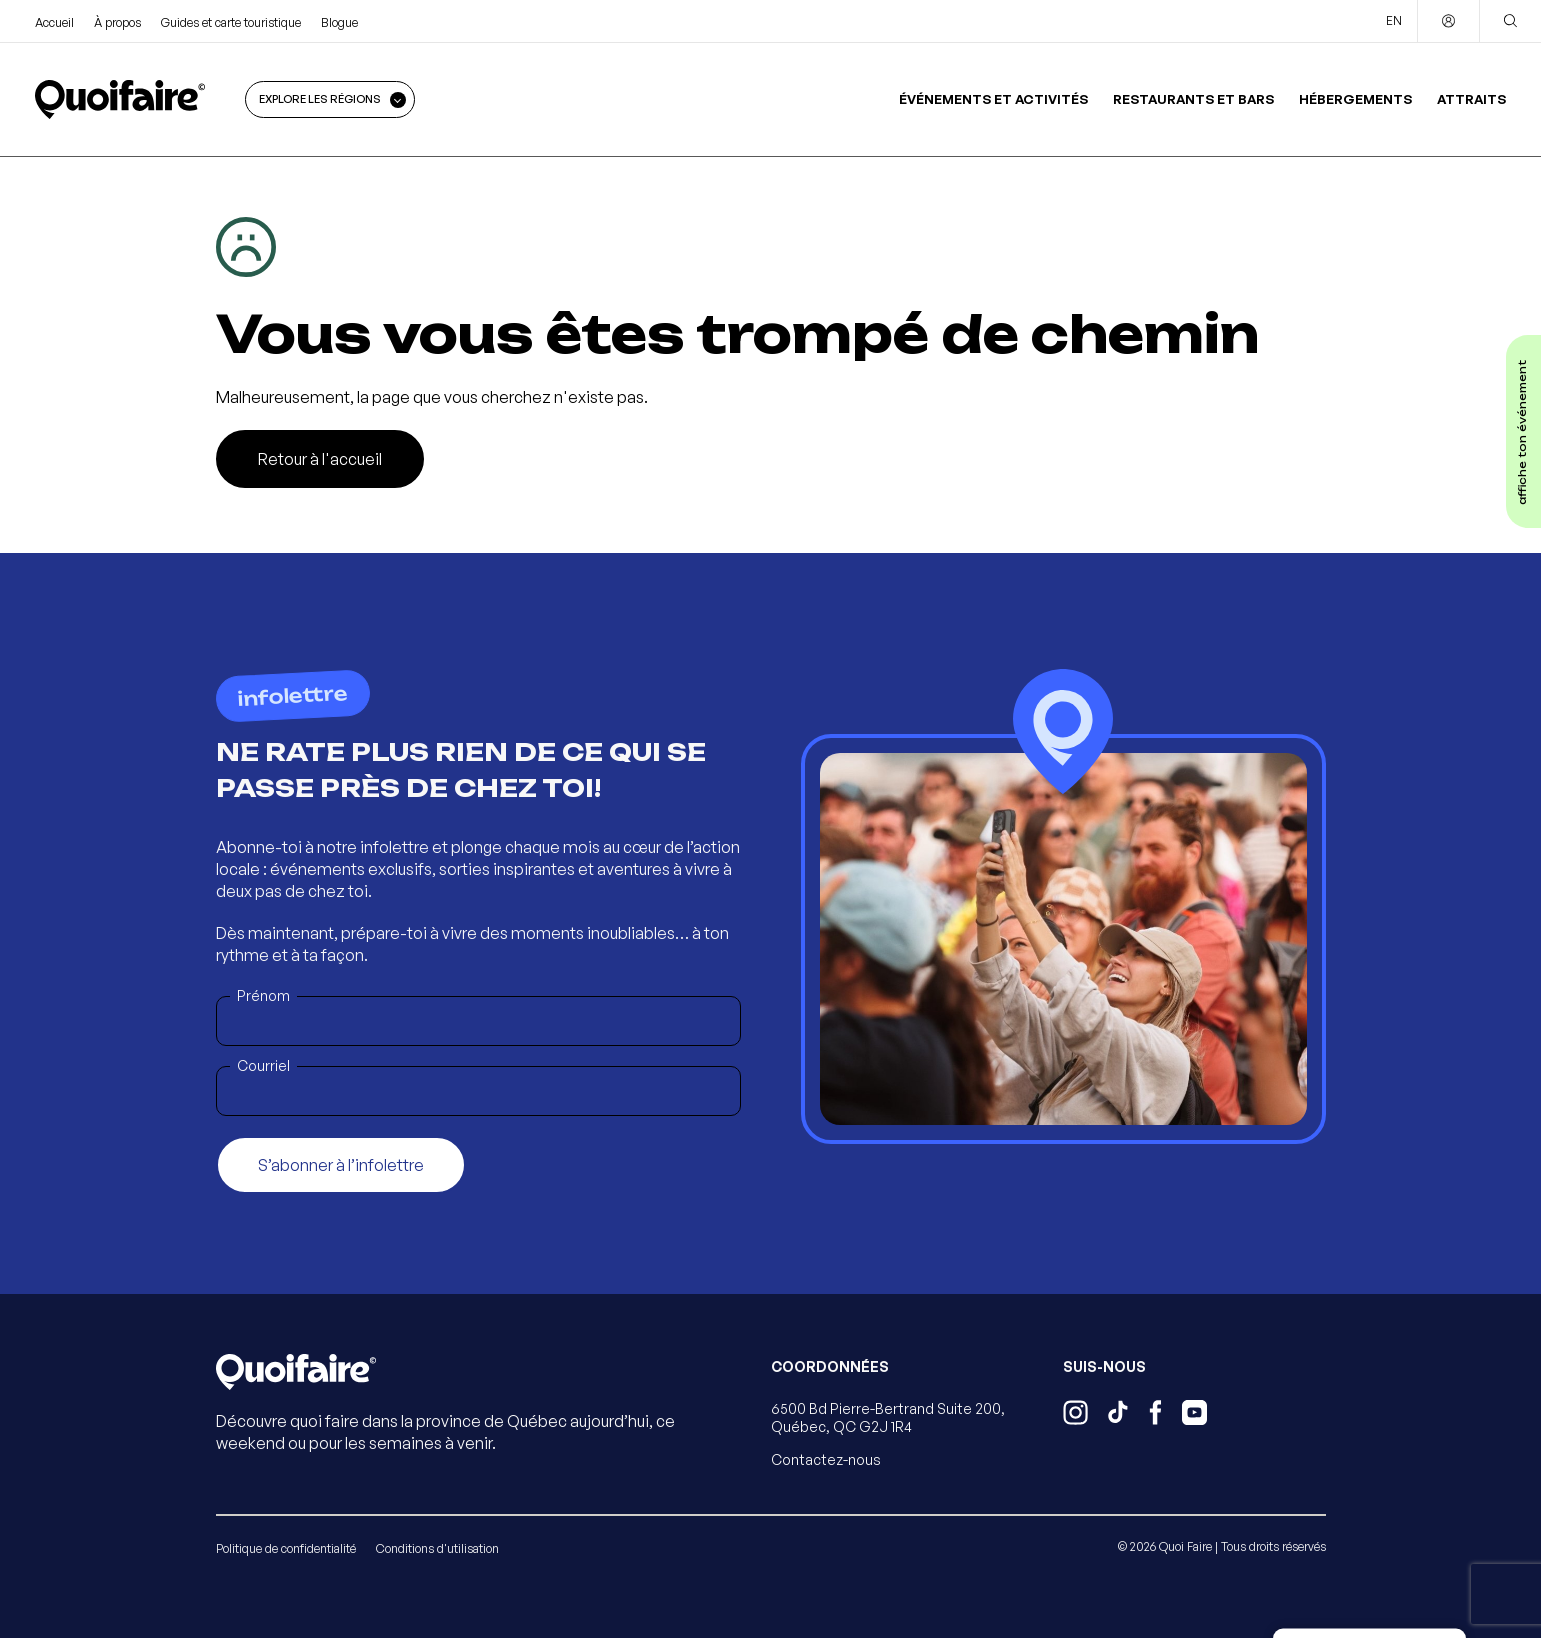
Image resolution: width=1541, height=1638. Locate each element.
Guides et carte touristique (231, 22)
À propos (117, 22)
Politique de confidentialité (286, 1548)
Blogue (339, 22)
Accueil (54, 22)
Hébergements (1355, 99)
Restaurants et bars (1193, 99)
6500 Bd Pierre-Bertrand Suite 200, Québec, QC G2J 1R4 (888, 1417)
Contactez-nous (826, 1459)
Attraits (1471, 99)
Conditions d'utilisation (437, 1548)
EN (1394, 20)
